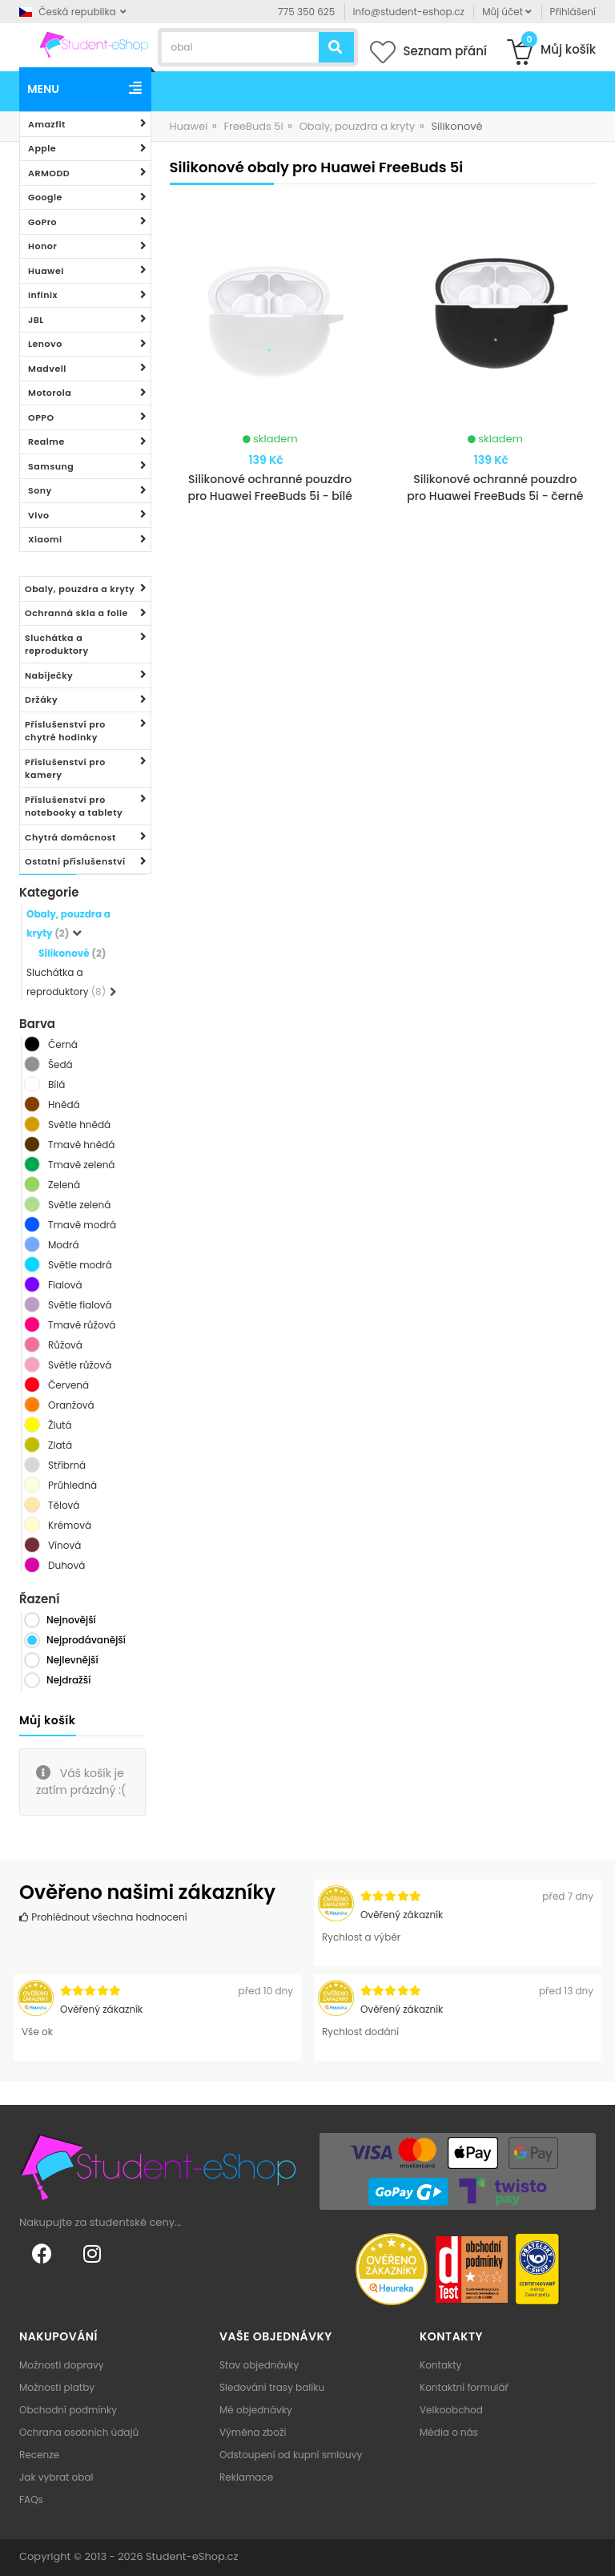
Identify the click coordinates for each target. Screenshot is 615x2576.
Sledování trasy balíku (271, 2387)
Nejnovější (71, 1620)
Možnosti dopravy (61, 2365)
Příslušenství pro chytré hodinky (65, 731)
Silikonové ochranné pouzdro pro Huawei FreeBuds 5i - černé (495, 487)
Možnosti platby (56, 2387)
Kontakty (440, 2365)
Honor (42, 246)
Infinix (43, 294)
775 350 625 (306, 11)
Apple (42, 148)
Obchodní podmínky (68, 2410)
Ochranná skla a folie (76, 613)
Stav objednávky (259, 2365)
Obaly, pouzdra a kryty (80, 589)
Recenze (39, 2454)
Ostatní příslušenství (75, 861)
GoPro (42, 222)
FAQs (31, 2499)
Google (45, 197)
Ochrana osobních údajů (79, 2432)
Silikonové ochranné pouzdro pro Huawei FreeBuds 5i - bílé (269, 487)
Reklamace (246, 2477)
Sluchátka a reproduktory (57, 644)
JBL (36, 319)
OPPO (41, 417)
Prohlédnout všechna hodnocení (103, 1917)
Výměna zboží (252, 2432)
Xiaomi (45, 539)
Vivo (39, 515)
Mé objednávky (255, 2410)
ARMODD (49, 173)
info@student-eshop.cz (408, 11)
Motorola (49, 392)
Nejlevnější (72, 1660)
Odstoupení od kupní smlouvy (290, 2454)
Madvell (47, 368)
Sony (40, 490)
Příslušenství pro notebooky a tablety (74, 806)
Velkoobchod (451, 2410)
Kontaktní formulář (464, 2387)
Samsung (51, 466)
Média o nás (449, 2432)
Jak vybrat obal (56, 2477)
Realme (46, 441)
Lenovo (45, 343)
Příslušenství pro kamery (65, 769)
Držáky (41, 699)
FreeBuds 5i (253, 126)
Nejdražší (68, 1680)
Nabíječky (49, 675)
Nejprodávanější (86, 1640)
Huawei (46, 270)
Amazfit (47, 124)
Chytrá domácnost (70, 837)
